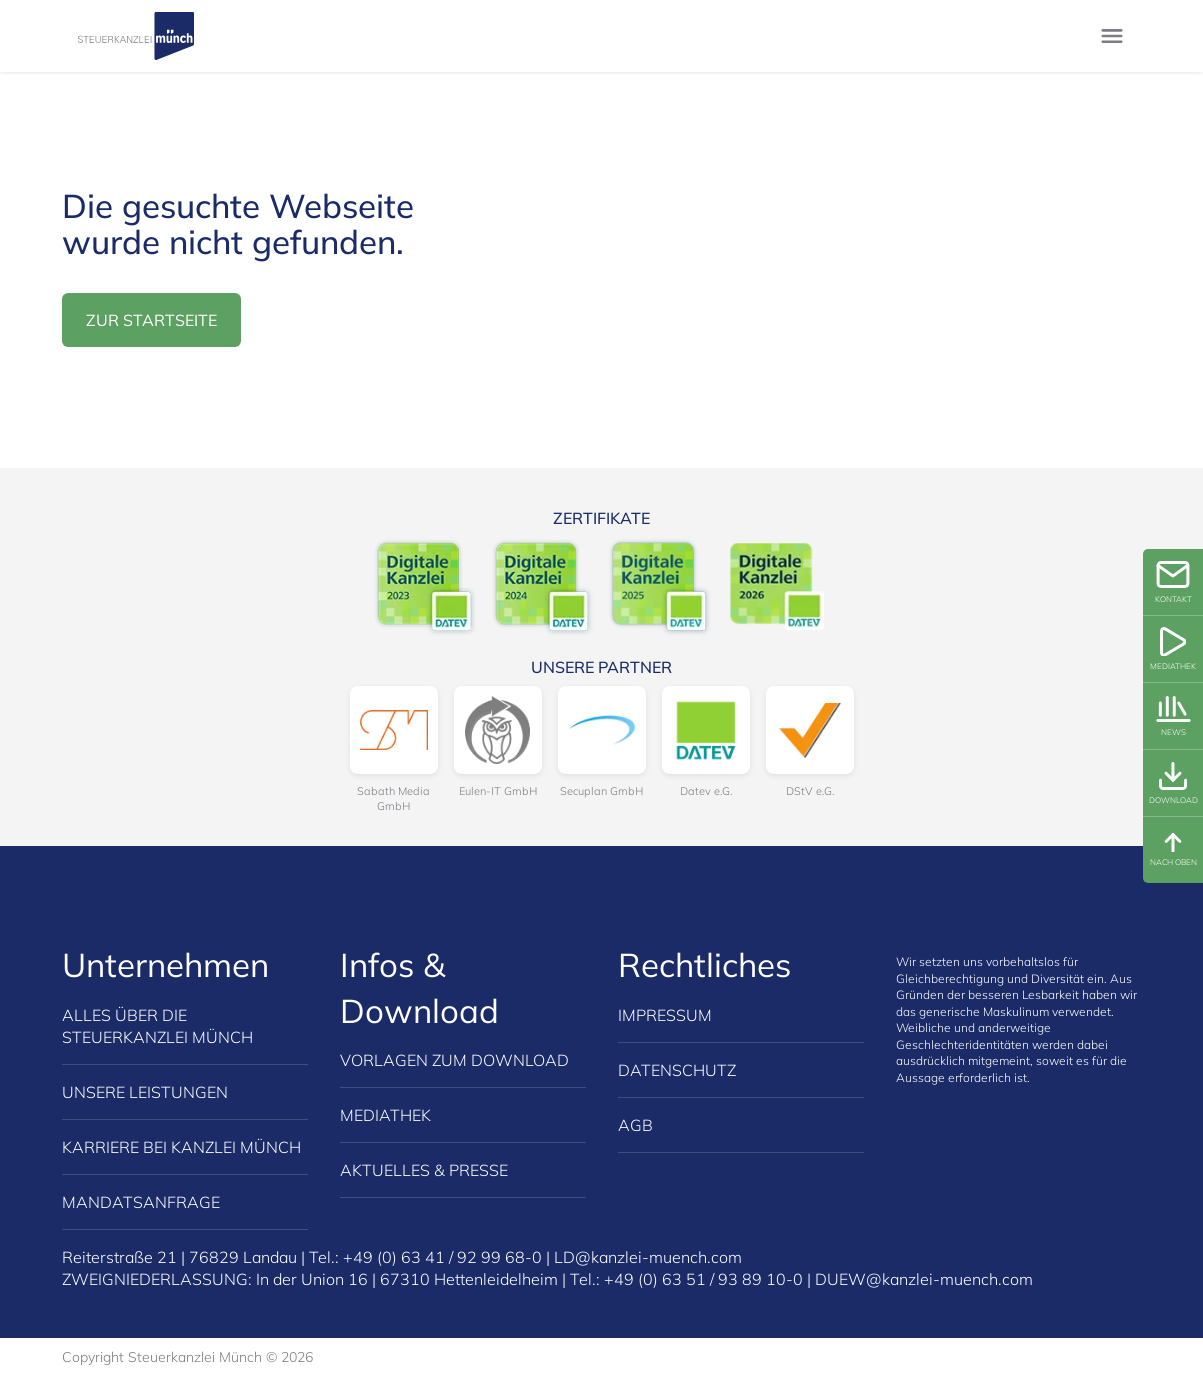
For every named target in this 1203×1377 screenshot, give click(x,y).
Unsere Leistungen (145, 1092)
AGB (635, 1125)
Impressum (665, 1015)
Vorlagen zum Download (454, 1060)
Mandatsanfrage (141, 1202)
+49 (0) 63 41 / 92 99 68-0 (442, 1257)
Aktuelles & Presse (424, 1170)
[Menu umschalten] (1112, 36)
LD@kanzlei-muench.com (648, 1257)
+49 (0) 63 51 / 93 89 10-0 (703, 1279)
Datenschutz (677, 1070)
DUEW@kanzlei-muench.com (924, 1279)
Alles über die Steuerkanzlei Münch (157, 1026)
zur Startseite (151, 320)
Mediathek (385, 1115)
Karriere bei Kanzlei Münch (181, 1147)
